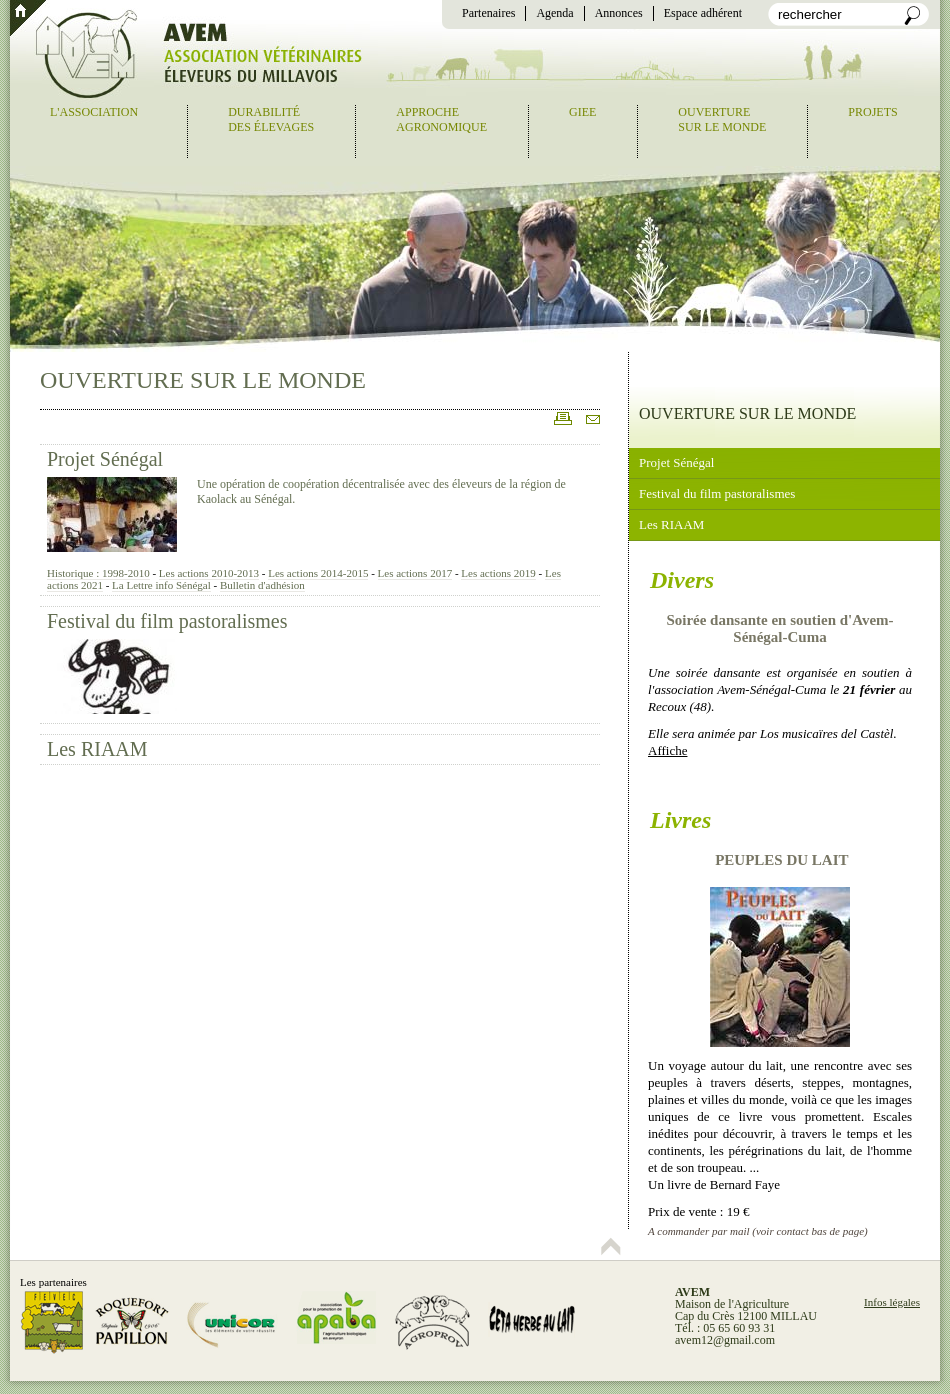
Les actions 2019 (498, 573)
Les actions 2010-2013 (209, 573)
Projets (872, 112)
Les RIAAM (97, 749)
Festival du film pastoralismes (167, 621)
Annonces (619, 13)
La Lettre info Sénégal (161, 585)
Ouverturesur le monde (722, 119)
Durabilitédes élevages (271, 119)
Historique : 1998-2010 (98, 573)
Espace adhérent (703, 13)
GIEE (582, 112)
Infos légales (892, 1302)
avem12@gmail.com (725, 1340)
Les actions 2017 (415, 573)
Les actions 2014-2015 (318, 573)
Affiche (667, 750)
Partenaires (488, 13)
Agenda (554, 13)
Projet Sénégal (105, 459)
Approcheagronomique (441, 119)
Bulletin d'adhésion (262, 585)
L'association (94, 112)
